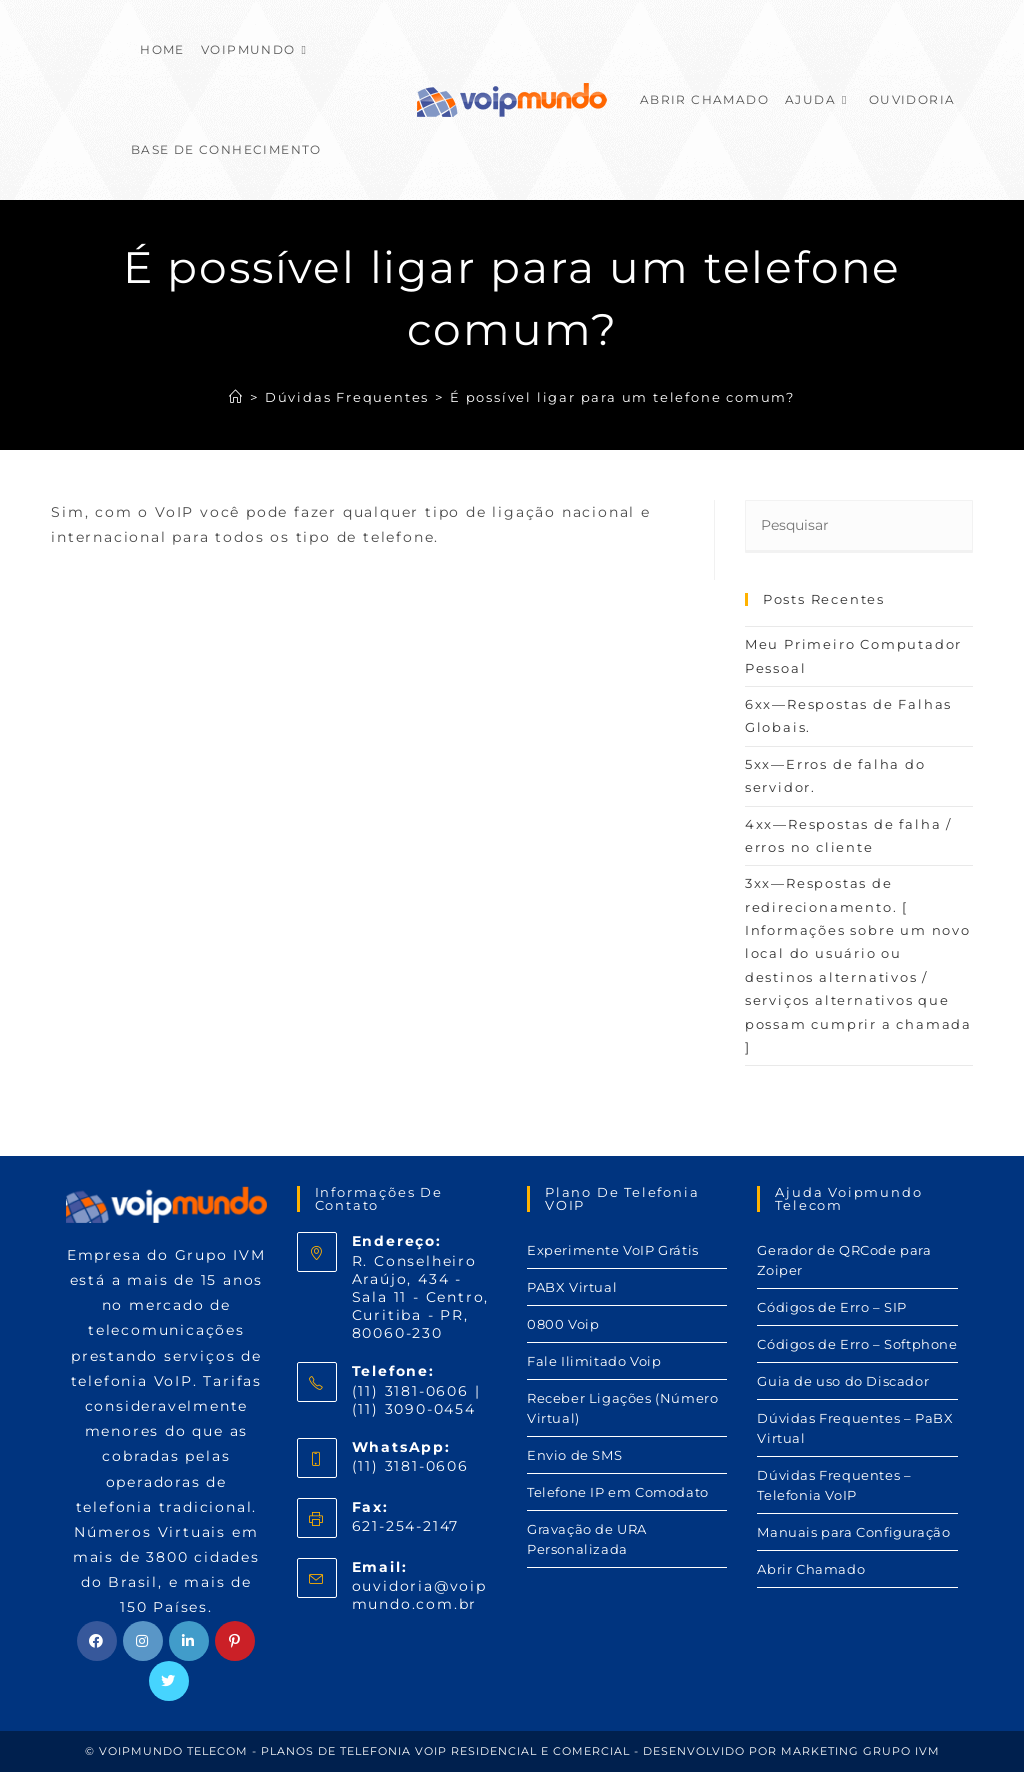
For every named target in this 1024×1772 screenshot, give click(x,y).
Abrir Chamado (811, 1569)
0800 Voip (563, 1324)
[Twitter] (169, 1681)
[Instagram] (143, 1641)
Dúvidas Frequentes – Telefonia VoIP (834, 1485)
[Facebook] (97, 1641)
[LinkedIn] (189, 1641)
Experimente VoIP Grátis (613, 1250)
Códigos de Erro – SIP (832, 1307)
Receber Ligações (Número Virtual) (622, 1408)
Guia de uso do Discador (843, 1381)
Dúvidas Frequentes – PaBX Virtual (855, 1428)
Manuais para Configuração (853, 1532)
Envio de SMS (574, 1455)
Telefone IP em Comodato (618, 1492)
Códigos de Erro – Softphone (857, 1344)
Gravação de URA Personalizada (587, 1539)
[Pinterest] (235, 1641)
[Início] (236, 397)
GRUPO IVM (901, 1751)
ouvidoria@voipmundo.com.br (419, 1595)
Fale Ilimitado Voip (594, 1361)
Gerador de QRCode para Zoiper (844, 1260)
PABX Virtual (572, 1287)
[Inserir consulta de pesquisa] (859, 526)
